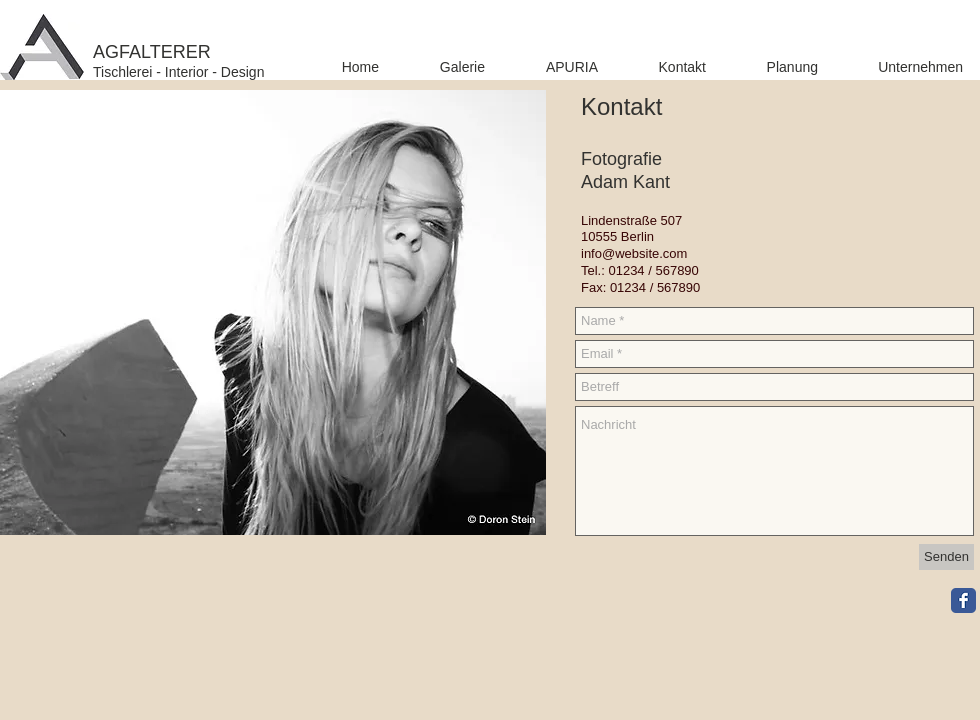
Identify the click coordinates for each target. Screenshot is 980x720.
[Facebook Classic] (963, 600)
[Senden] (946, 557)
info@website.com (634, 253)
